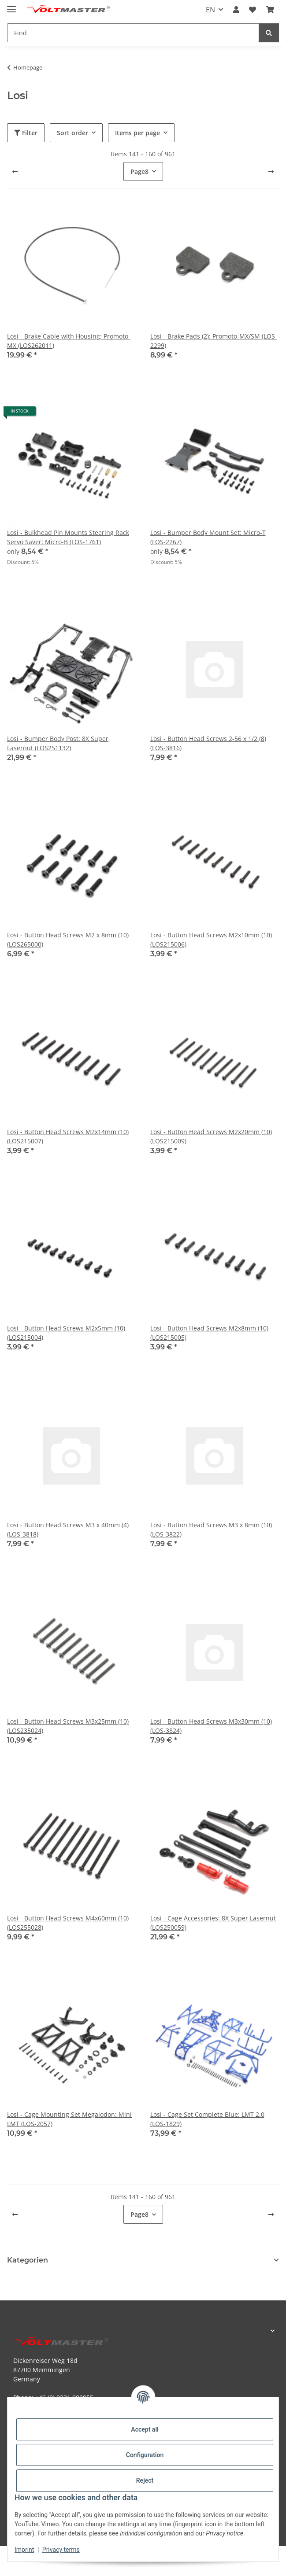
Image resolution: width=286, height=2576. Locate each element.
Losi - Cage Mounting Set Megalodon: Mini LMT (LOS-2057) (69, 2119)
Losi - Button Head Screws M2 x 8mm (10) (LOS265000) (68, 939)
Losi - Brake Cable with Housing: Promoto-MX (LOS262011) (68, 341)
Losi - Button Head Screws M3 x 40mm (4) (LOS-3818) (68, 1529)
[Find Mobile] (133, 32)
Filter (25, 133)
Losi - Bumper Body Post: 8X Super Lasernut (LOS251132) (57, 743)
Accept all (144, 2429)
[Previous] (15, 171)
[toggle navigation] (11, 5)
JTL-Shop (158, 2565)
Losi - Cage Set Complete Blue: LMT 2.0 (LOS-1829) (207, 2119)
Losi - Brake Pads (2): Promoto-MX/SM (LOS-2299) (213, 341)
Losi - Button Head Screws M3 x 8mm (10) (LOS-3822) (211, 1529)
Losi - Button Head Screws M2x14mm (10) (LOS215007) (68, 1136)
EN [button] (210, 10)
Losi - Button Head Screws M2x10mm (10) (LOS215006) (211, 939)
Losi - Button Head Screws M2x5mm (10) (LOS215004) (66, 1332)
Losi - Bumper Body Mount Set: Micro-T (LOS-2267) (208, 537)
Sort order (72, 133)
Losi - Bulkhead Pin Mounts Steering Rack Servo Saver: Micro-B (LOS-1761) (68, 537)
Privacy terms (61, 2549)
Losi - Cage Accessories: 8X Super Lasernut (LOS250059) (213, 1922)
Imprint (24, 2549)
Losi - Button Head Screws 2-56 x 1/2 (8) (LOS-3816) (208, 743)
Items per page (137, 133)
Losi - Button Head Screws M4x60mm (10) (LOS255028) (68, 1922)
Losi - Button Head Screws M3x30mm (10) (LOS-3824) (211, 1726)
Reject (145, 2480)
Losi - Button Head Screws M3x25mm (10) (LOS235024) (68, 1726)
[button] (236, 9)
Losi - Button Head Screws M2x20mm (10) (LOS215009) (211, 1136)
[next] (271, 171)
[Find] (269, 32)
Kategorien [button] (27, 2260)
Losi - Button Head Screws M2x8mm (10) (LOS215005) (209, 1332)
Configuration (144, 2454)
